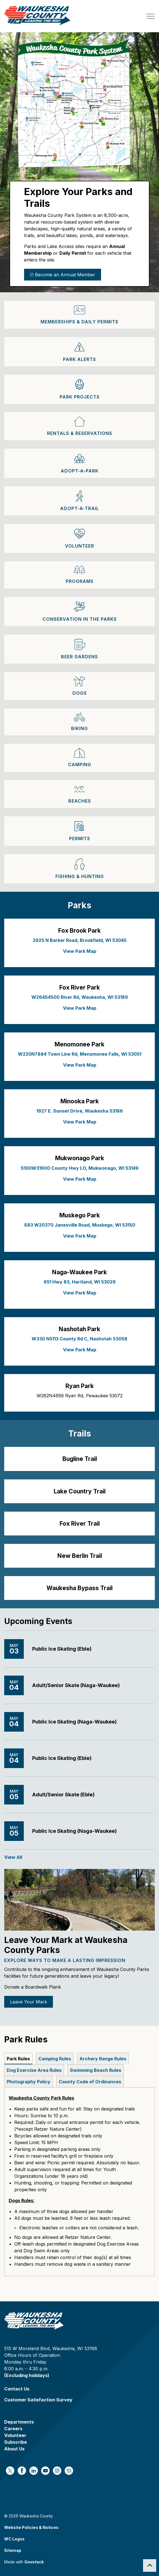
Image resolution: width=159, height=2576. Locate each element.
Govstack (34, 2561)
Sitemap (12, 2550)
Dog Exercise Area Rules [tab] (34, 2070)
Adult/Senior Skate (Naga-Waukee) (76, 1685)
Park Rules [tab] (18, 2058)
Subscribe (15, 2442)
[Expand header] (150, 16)
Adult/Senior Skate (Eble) (63, 1794)
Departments (19, 2422)
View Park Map (79, 951)
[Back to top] (149, 2565)
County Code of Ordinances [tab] (90, 2081)
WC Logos (14, 2538)
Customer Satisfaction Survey (38, 2400)
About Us (14, 2449)
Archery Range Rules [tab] (103, 2058)
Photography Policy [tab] (28, 2081)
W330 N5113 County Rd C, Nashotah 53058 (79, 1339)
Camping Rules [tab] (54, 2058)
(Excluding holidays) (26, 2375)
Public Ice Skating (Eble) (62, 1649)
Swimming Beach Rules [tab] (95, 2070)
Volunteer (15, 2435)
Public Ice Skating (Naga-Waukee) (74, 1722)
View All (13, 1857)
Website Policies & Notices (31, 2527)
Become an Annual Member (62, 274)
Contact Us (16, 2389)
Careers (13, 2428)
